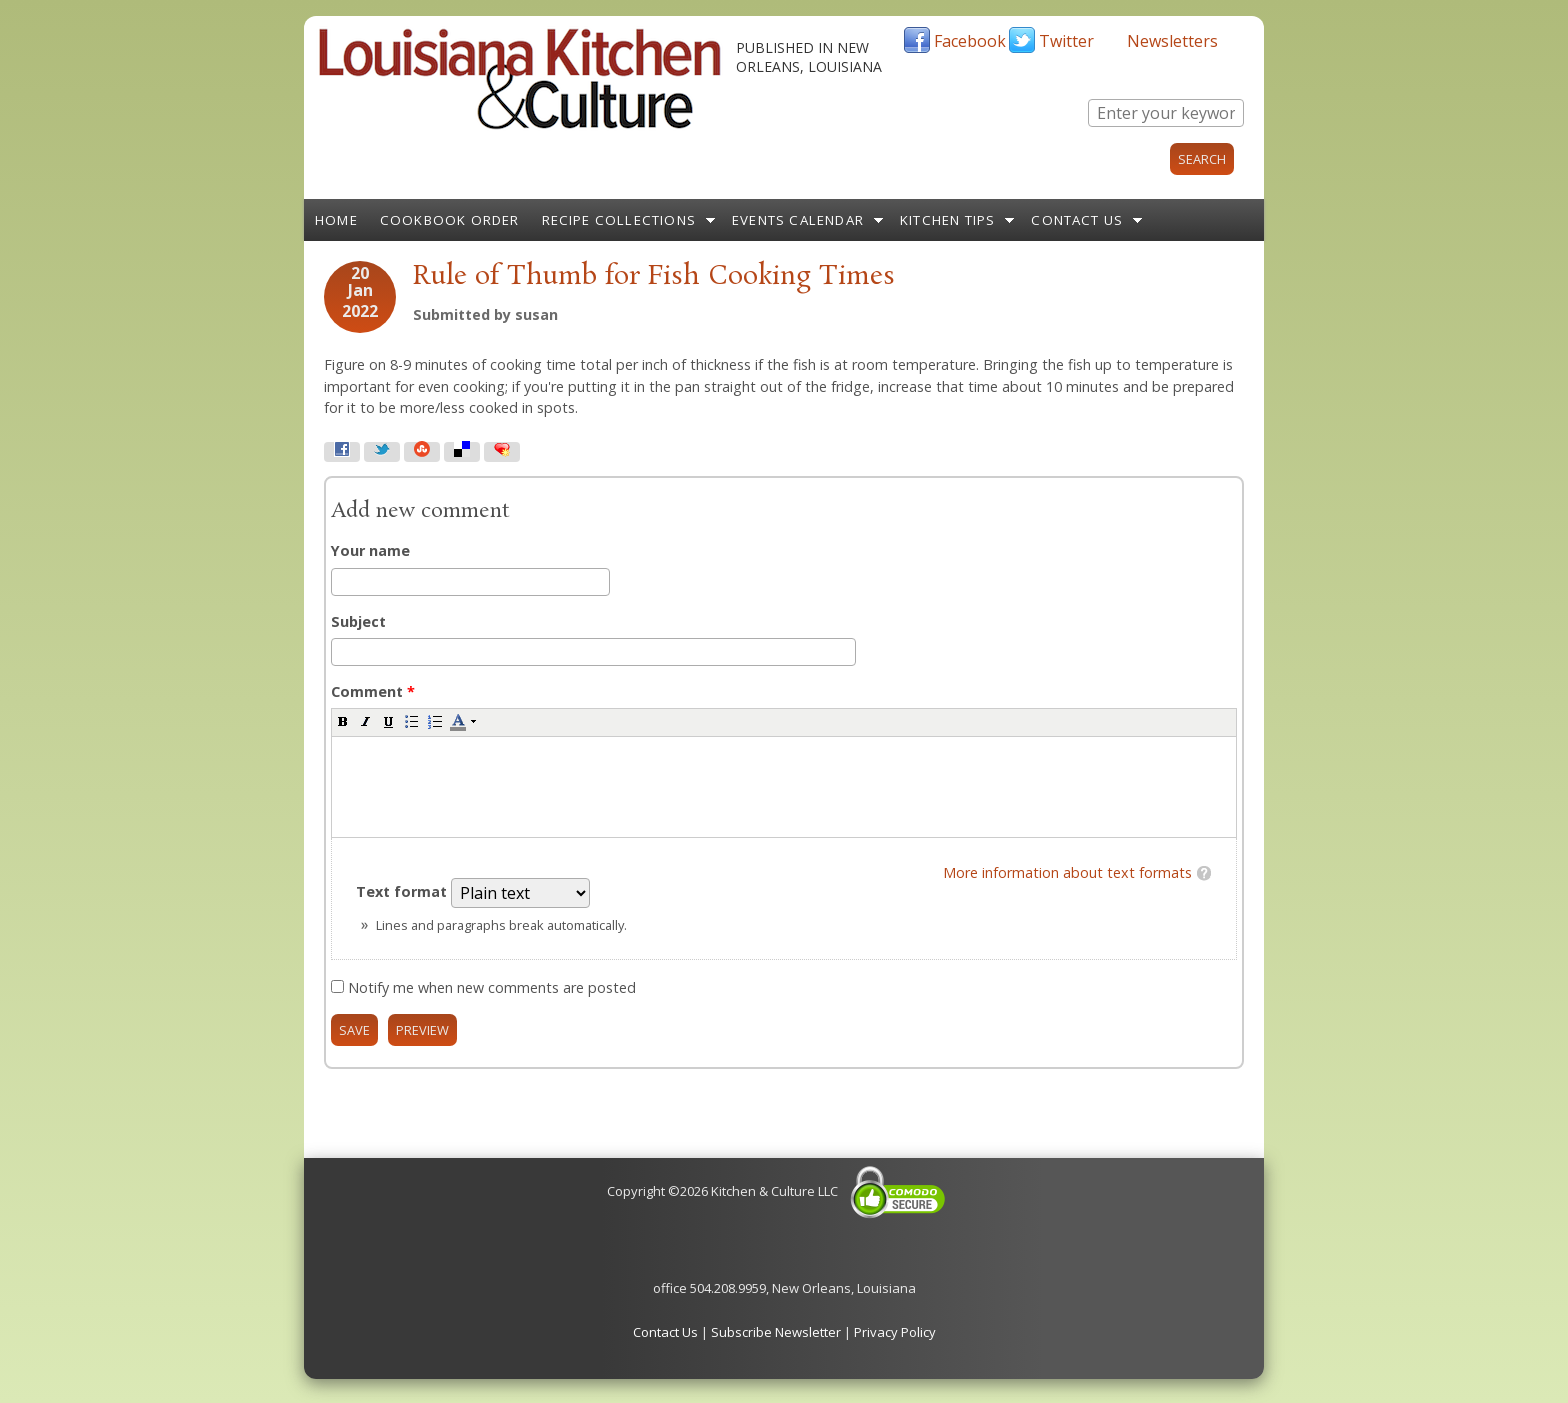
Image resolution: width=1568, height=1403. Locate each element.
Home (336, 220)
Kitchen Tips (947, 220)
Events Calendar (798, 220)
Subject (358, 621)
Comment (373, 691)
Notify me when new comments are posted (492, 987)
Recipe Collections (619, 220)
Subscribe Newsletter (776, 1332)
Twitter (1066, 41)
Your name (370, 550)
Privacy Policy (895, 1332)
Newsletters (1172, 41)
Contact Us (1077, 220)
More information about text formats (1067, 872)
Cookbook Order (450, 220)
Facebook (970, 41)
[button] (343, 721)
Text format (403, 891)
